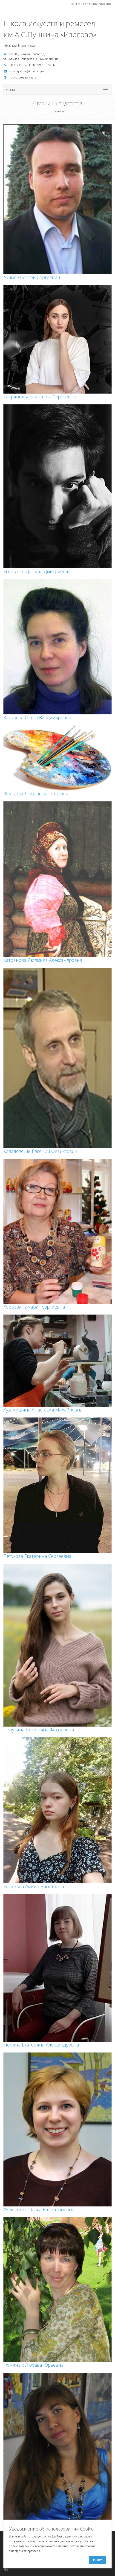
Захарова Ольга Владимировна (37, 717)
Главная (59, 111)
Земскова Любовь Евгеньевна (35, 794)
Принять (97, 2560)
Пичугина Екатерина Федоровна (38, 1730)
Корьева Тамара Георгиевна (34, 1307)
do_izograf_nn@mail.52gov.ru (28, 71)
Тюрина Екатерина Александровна (41, 2045)
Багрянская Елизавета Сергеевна (39, 397)
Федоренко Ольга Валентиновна (39, 2209)
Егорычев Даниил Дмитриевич (37, 571)
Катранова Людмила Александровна (42, 960)
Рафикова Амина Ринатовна (33, 1886)
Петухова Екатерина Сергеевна (37, 1556)
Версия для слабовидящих (93, 4)
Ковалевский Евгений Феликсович (40, 1151)
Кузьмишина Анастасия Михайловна (43, 1410)
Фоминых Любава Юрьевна (33, 2365)
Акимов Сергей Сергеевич (31, 277)
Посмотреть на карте (22, 77)
